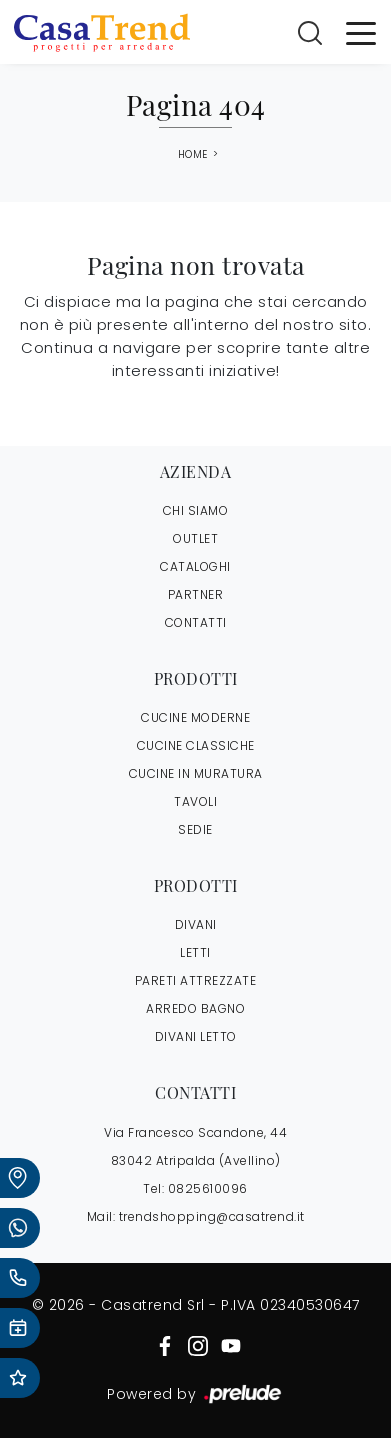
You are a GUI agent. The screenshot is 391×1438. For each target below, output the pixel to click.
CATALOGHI (195, 566)
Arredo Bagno (195, 1008)
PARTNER (196, 594)
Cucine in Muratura (196, 773)
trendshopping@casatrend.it (212, 1216)
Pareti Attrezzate (196, 980)
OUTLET (195, 538)
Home (193, 155)
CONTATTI (196, 622)
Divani (196, 924)
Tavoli (195, 801)
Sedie (195, 829)
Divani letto (196, 1036)
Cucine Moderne (195, 717)
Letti (195, 952)
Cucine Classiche (196, 745)
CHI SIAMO (196, 510)
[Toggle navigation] (361, 32)
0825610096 (208, 1188)
